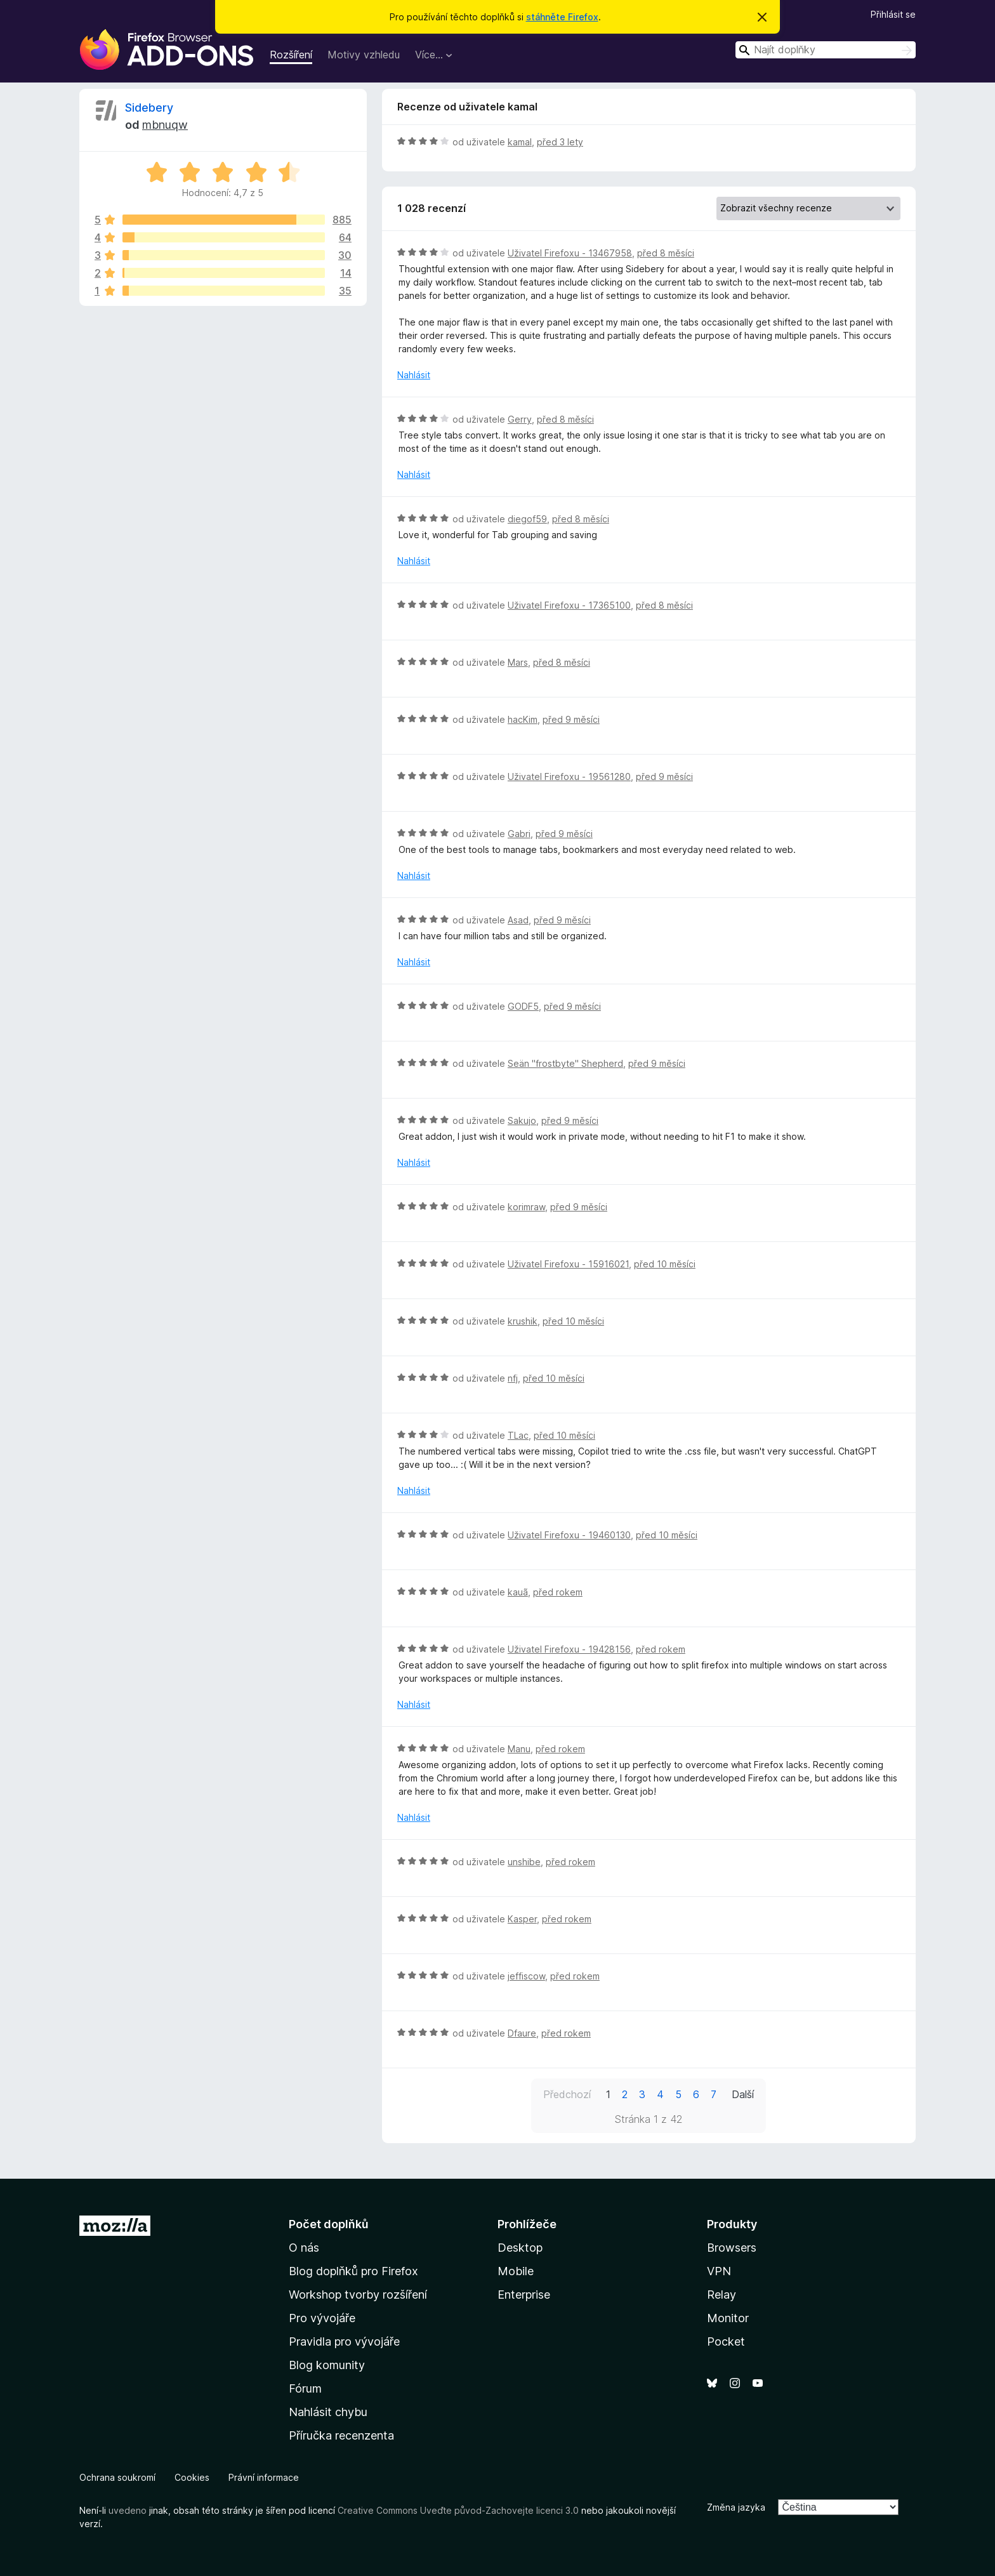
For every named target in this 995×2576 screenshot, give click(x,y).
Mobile (516, 2271)
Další (743, 2094)
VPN (719, 2271)
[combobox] (825, 49)
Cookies (192, 2477)
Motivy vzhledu (363, 54)
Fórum (305, 2388)
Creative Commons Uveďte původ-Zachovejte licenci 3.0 (458, 2510)
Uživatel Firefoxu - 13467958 (570, 253)
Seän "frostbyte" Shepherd (565, 1063)
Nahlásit (413, 374)
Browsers (731, 2247)
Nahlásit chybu (328, 2412)
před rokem (558, 1592)
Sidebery (149, 107)
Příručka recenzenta (341, 2435)
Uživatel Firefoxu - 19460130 (569, 1534)
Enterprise (524, 2294)
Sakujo (522, 1120)
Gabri (519, 833)
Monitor (728, 2318)
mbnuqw (165, 124)
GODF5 (523, 1006)
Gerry (520, 419)
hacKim (522, 719)
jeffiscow (526, 1976)
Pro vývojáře (322, 2318)
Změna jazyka (736, 2507)
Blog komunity (327, 2365)
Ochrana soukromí (117, 2477)
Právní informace (263, 2477)
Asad (518, 920)
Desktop (520, 2247)
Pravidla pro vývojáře (344, 2341)
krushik (522, 1321)
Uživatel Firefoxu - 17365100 (569, 605)
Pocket (726, 2341)
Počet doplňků (329, 2224)
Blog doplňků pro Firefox (353, 2271)
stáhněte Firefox (562, 16)
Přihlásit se (893, 14)
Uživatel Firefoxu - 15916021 (568, 1263)
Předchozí (567, 2094)
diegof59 (527, 518)
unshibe (524, 1861)
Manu (519, 1748)
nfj (513, 1378)
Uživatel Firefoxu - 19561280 (569, 776)
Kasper (522, 1918)
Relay (721, 2294)
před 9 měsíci (571, 719)
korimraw (526, 1206)
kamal (520, 141)
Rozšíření (291, 54)
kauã (518, 1592)
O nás (304, 2247)
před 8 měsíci (665, 253)
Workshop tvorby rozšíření (358, 2294)
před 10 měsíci (664, 1263)
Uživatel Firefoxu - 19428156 (569, 1649)
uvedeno (129, 2510)
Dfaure (522, 2033)
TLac (518, 1435)
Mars (518, 662)
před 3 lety (560, 141)
